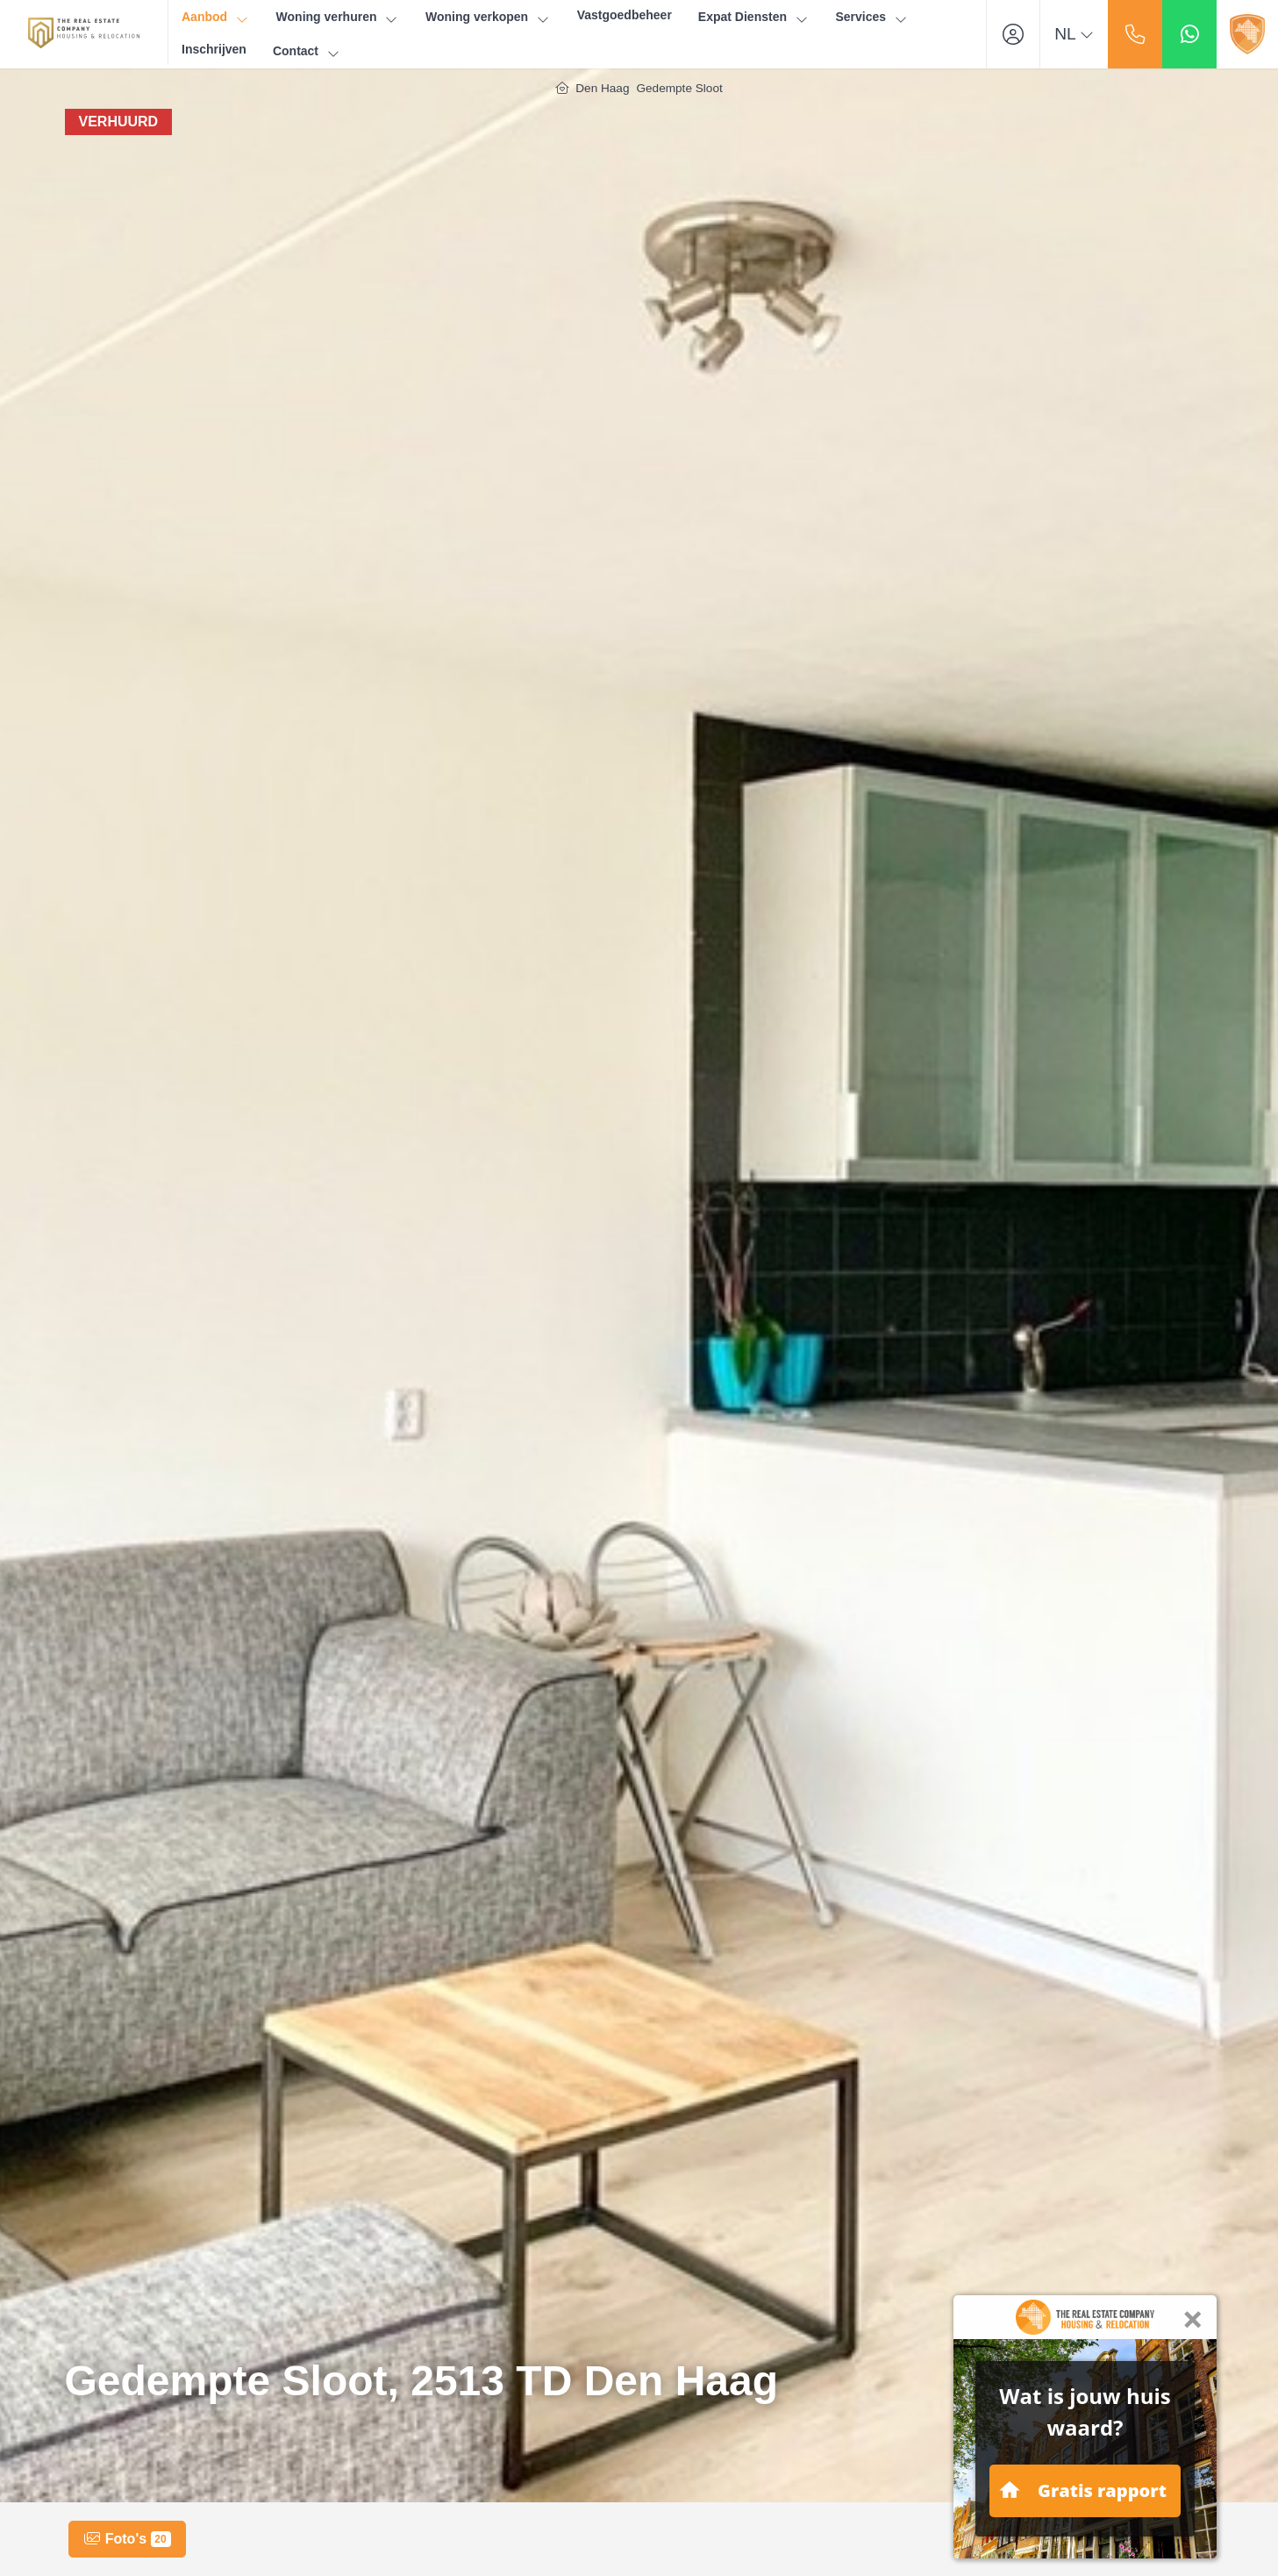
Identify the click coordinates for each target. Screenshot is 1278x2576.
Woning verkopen (488, 17)
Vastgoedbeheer (624, 15)
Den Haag (602, 88)
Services (871, 17)
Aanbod (216, 17)
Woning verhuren (337, 17)
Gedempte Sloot (679, 88)
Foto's (126, 2539)
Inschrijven (214, 49)
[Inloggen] (1013, 34)
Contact (307, 51)
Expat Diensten (754, 17)
